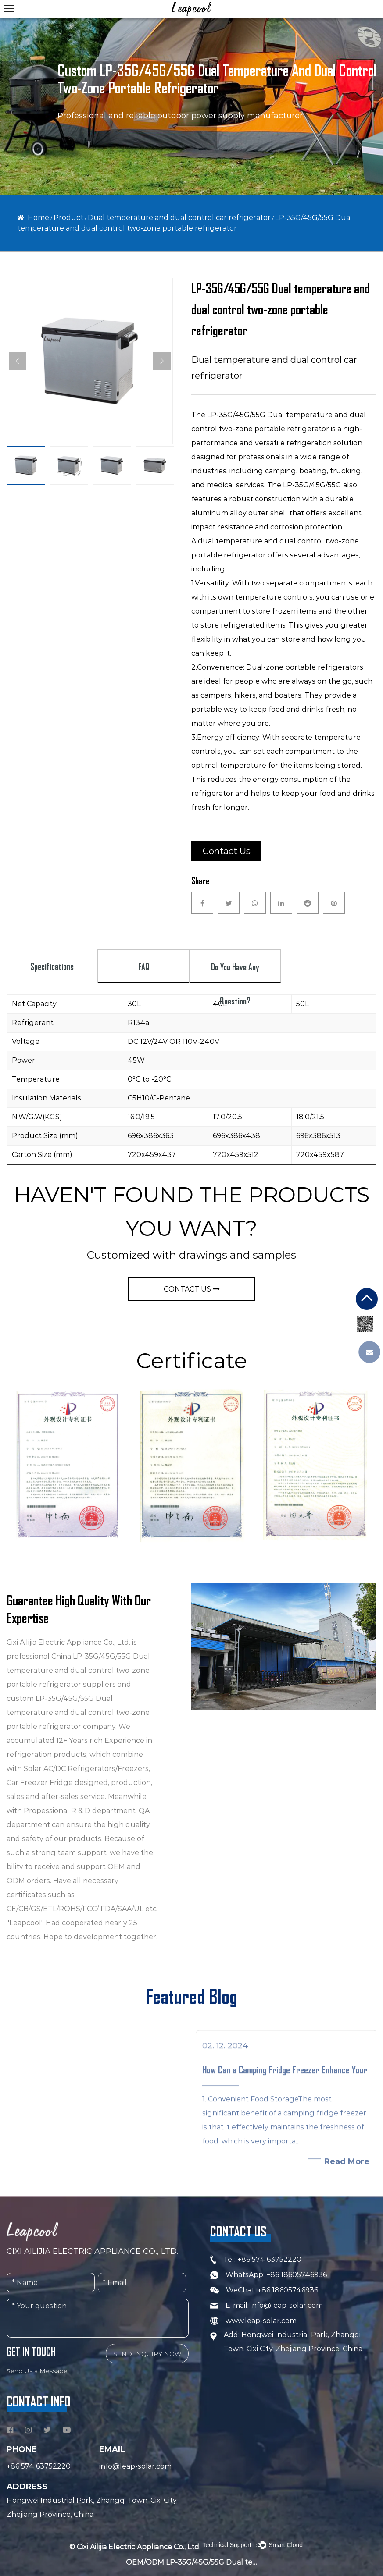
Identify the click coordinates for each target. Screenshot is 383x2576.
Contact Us (227, 851)
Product (68, 217)
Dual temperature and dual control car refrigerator (179, 217)
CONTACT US (192, 1289)
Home (38, 217)
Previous (17, 361)
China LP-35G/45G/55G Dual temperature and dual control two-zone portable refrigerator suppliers (78, 1670)
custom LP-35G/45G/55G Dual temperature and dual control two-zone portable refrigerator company (78, 1712)
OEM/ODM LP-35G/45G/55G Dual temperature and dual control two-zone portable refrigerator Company (192, 2562)
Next (162, 361)
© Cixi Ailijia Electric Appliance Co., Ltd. (134, 2547)
